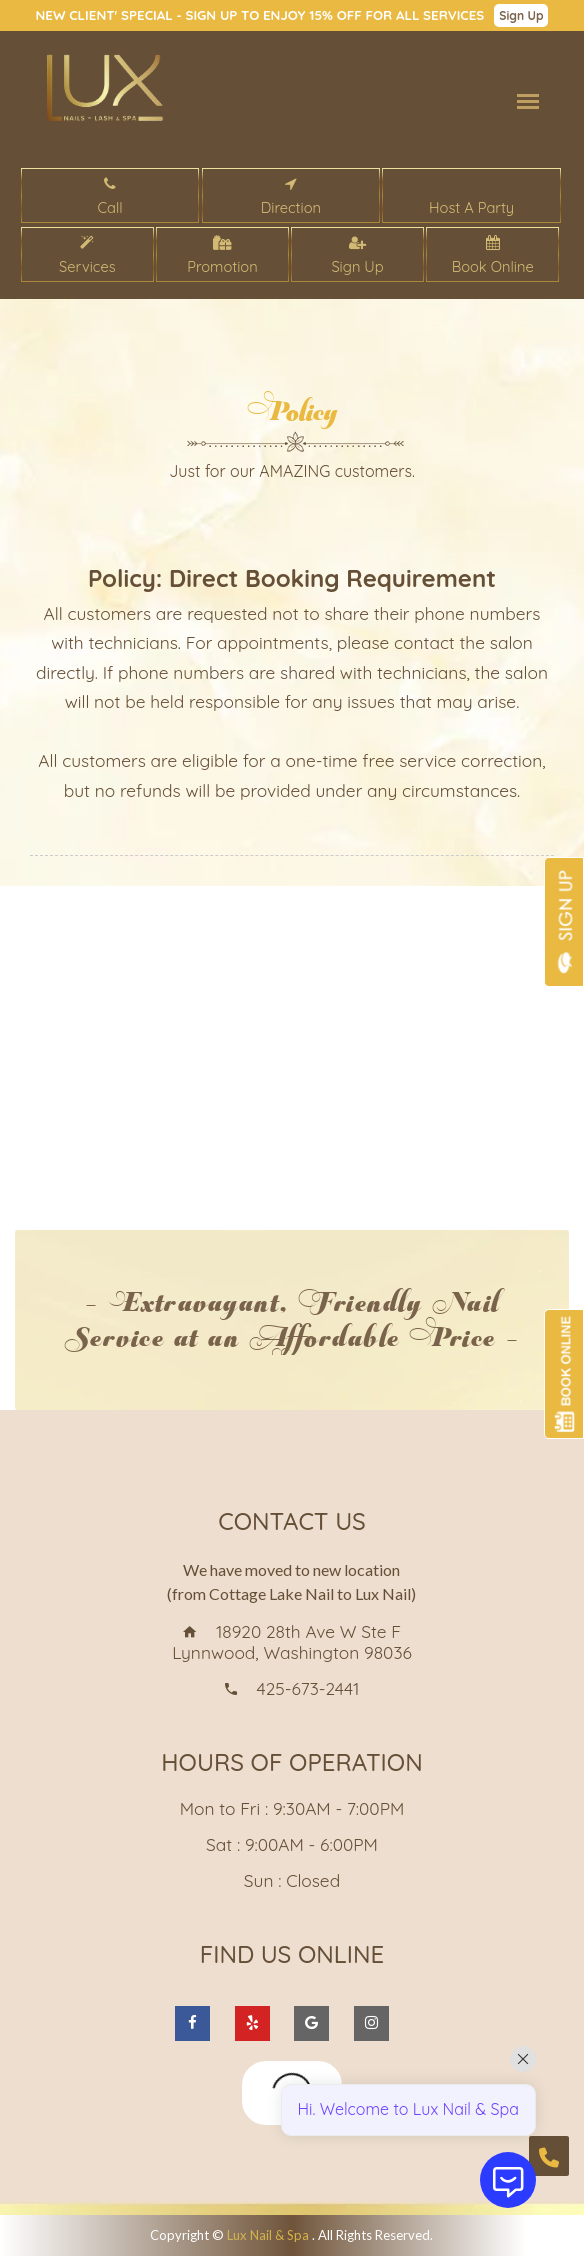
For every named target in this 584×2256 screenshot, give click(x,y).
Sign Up (521, 15)
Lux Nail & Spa (269, 2235)
